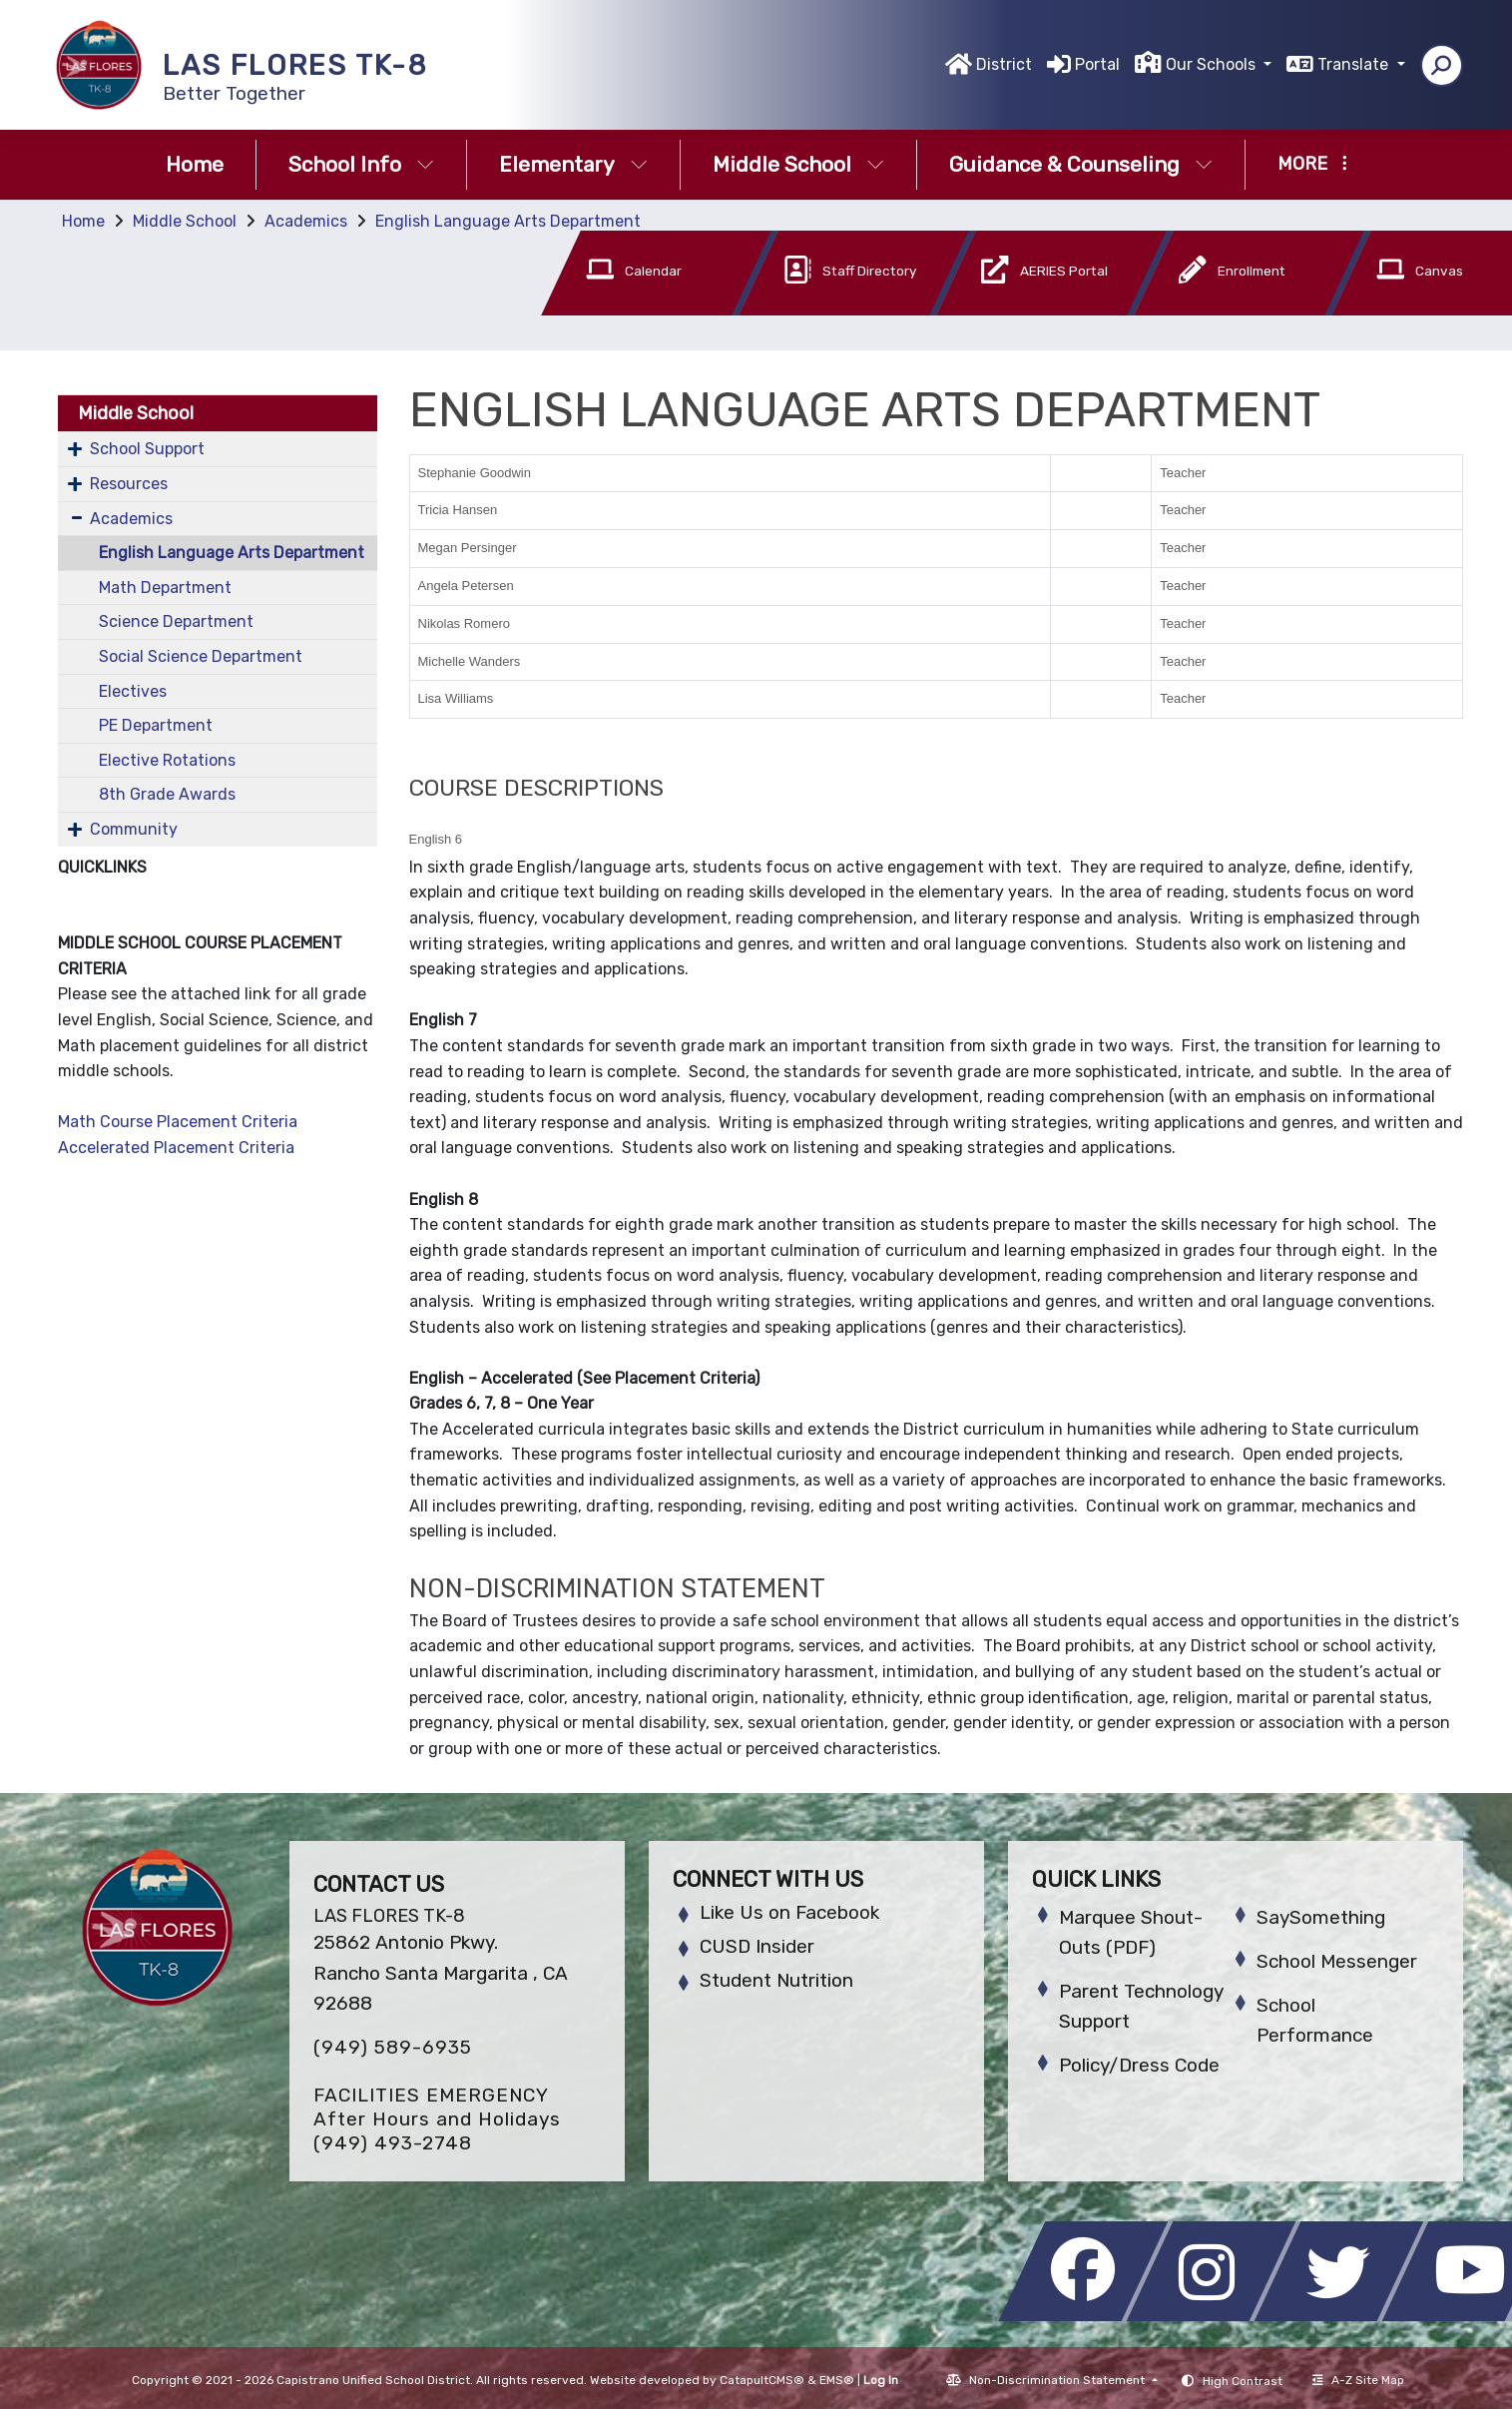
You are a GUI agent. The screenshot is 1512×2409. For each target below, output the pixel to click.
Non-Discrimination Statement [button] (1058, 2380)
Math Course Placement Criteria (177, 1121)
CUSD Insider (757, 1946)
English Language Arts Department (508, 221)
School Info (361, 164)
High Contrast (1242, 2381)
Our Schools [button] (1213, 64)
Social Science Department (200, 656)
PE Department (156, 725)
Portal (1097, 64)
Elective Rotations (167, 760)
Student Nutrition (776, 1980)
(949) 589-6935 (392, 2047)
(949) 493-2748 (392, 2142)
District (1004, 64)
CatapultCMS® (762, 2380)
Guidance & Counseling (1081, 164)
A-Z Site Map (1358, 2380)
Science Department (176, 621)
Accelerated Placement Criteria (176, 1147)
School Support (147, 448)
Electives (133, 691)
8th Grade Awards (167, 794)
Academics (305, 221)
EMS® (836, 2380)
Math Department (165, 587)
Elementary (573, 164)
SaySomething (1321, 1917)
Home (195, 164)
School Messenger (1337, 1961)
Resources (129, 483)
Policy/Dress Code (1139, 2065)
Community (134, 829)
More (1312, 164)
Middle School (798, 164)
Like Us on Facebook (789, 1912)
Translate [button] (1354, 64)
